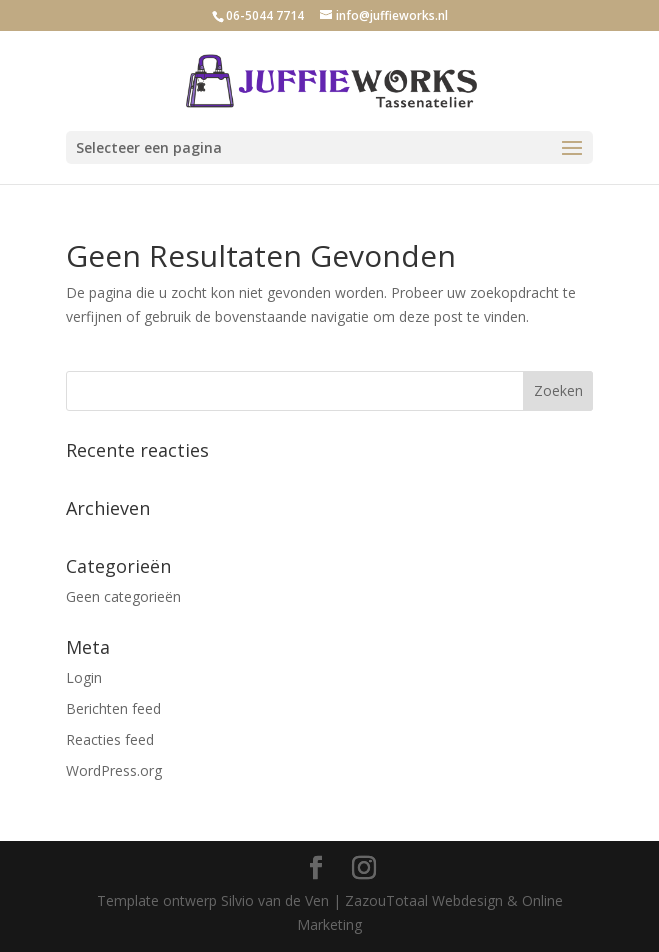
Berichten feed (113, 708)
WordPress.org (114, 770)
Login (84, 677)
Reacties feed (110, 739)
